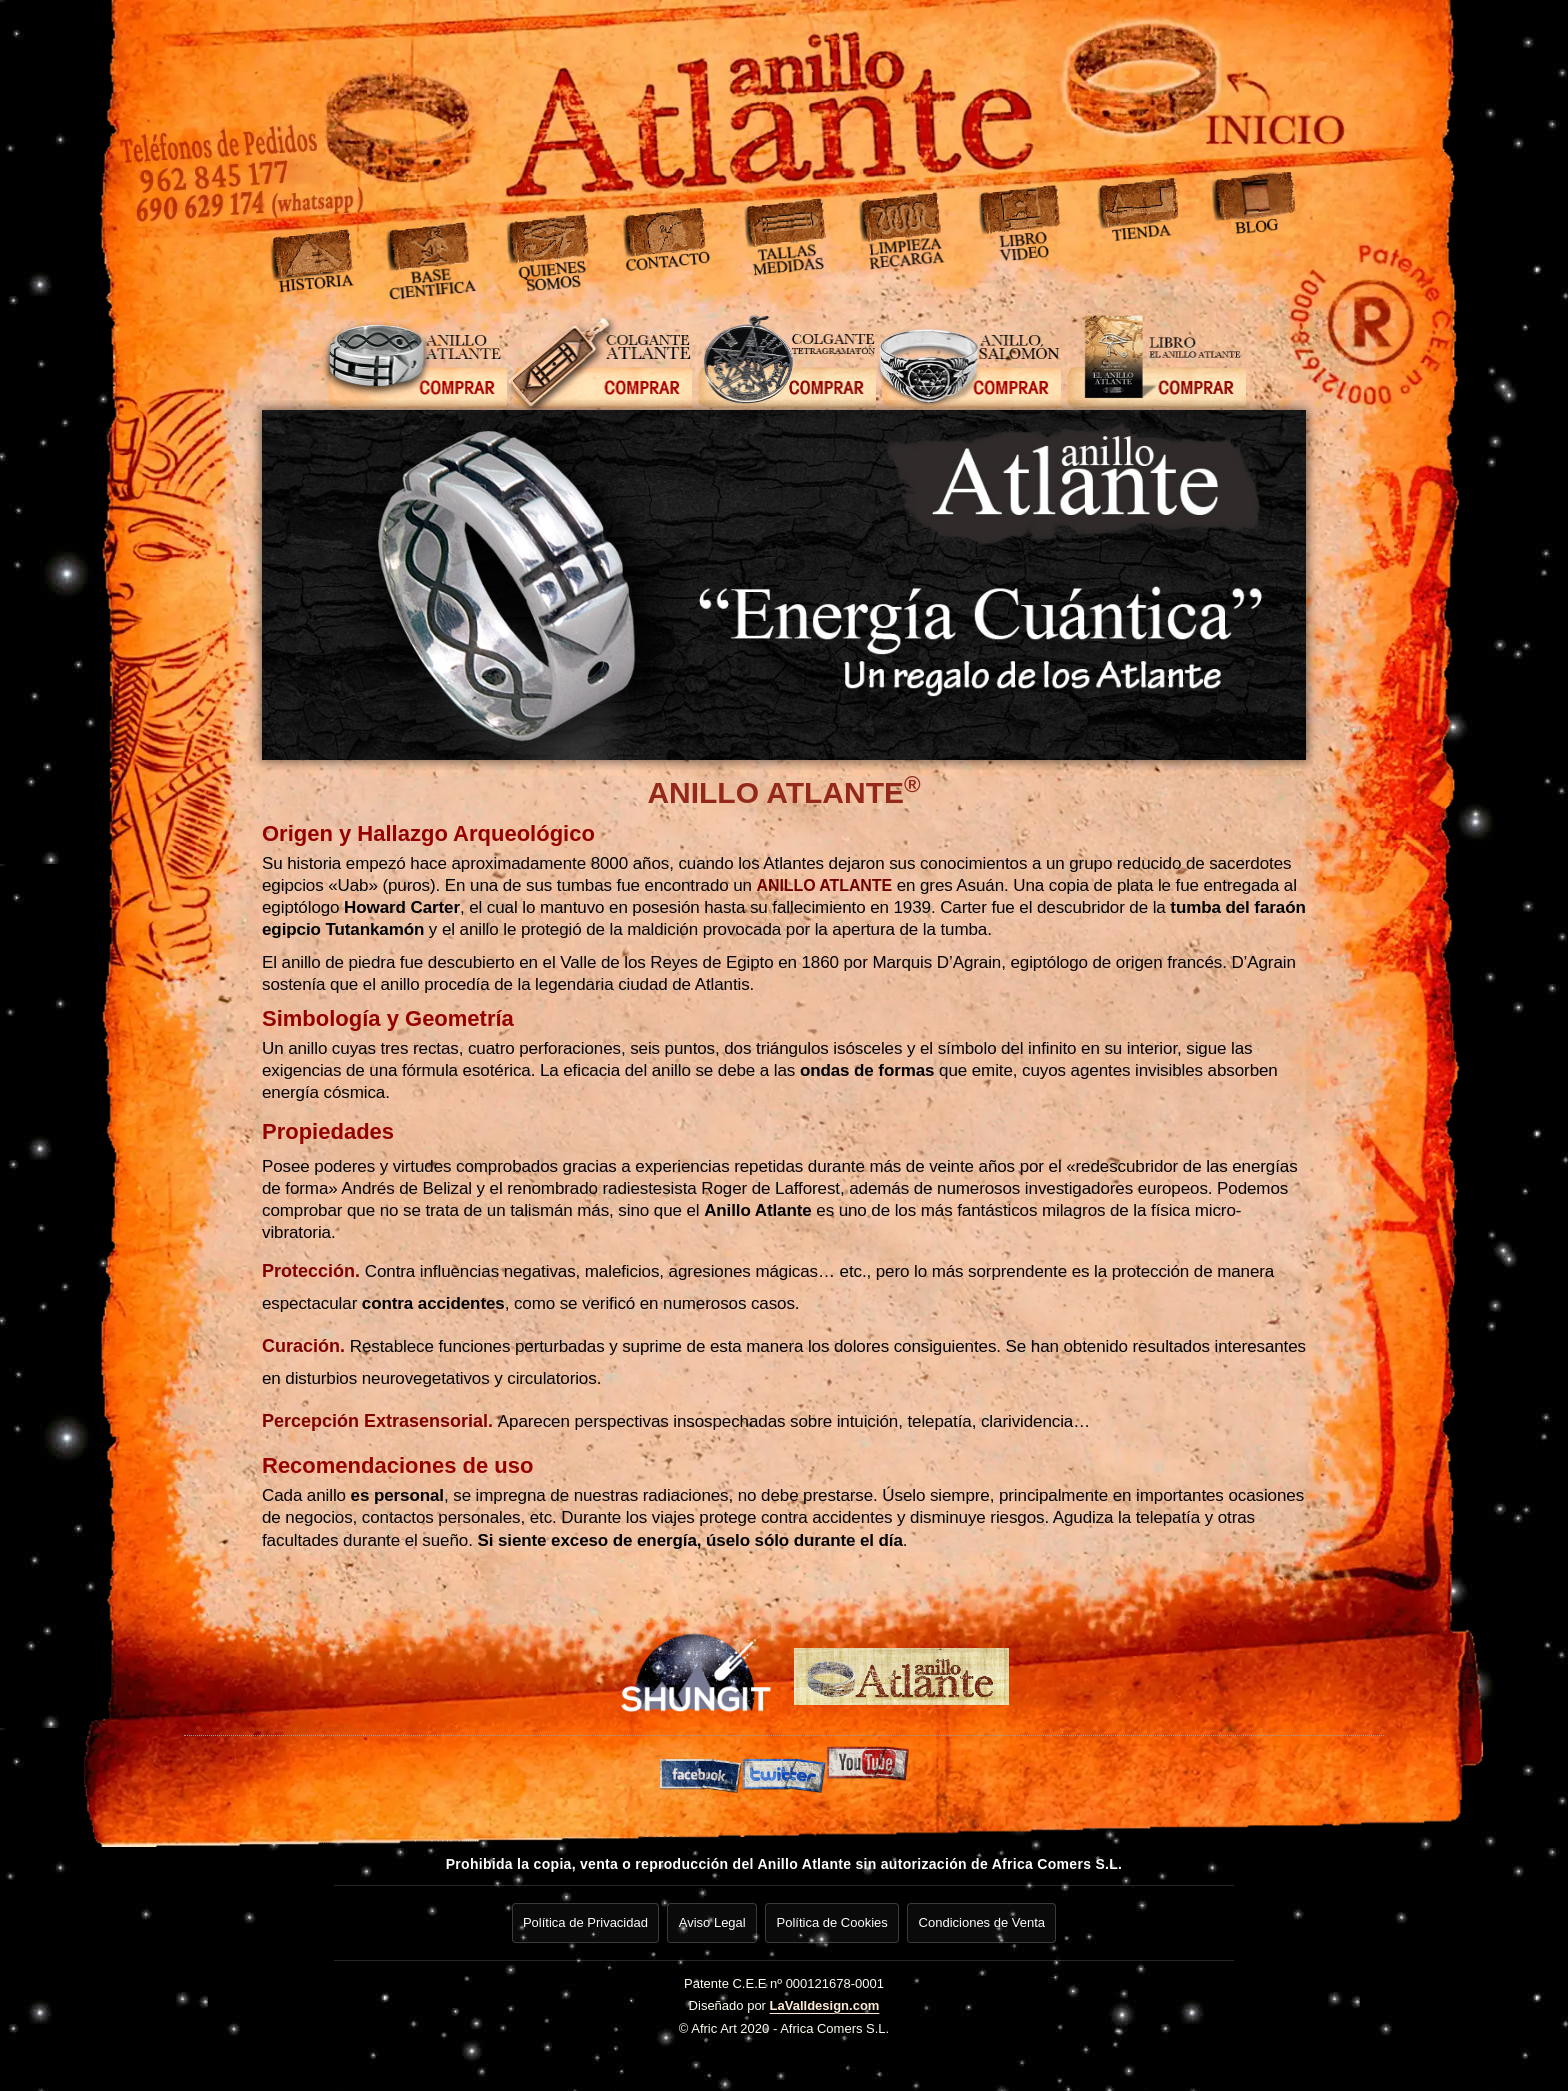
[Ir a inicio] (1133, 85)
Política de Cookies (833, 1919)
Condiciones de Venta (986, 1919)
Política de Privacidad (580, 1919)
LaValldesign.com (825, 1999)
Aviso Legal (710, 1919)
